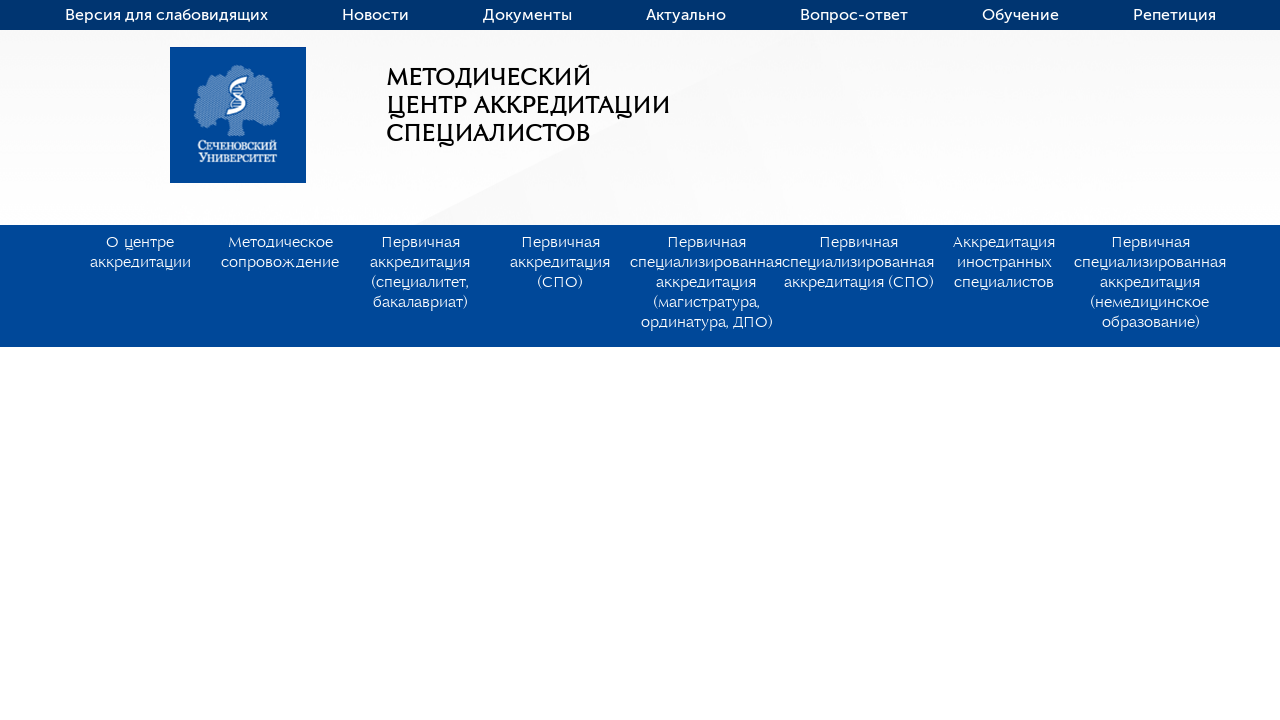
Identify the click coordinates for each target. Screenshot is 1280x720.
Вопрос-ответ (854, 15)
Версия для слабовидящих (166, 15)
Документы (527, 15)
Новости (375, 15)
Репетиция (1174, 15)
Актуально (686, 15)
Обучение (1020, 15)
